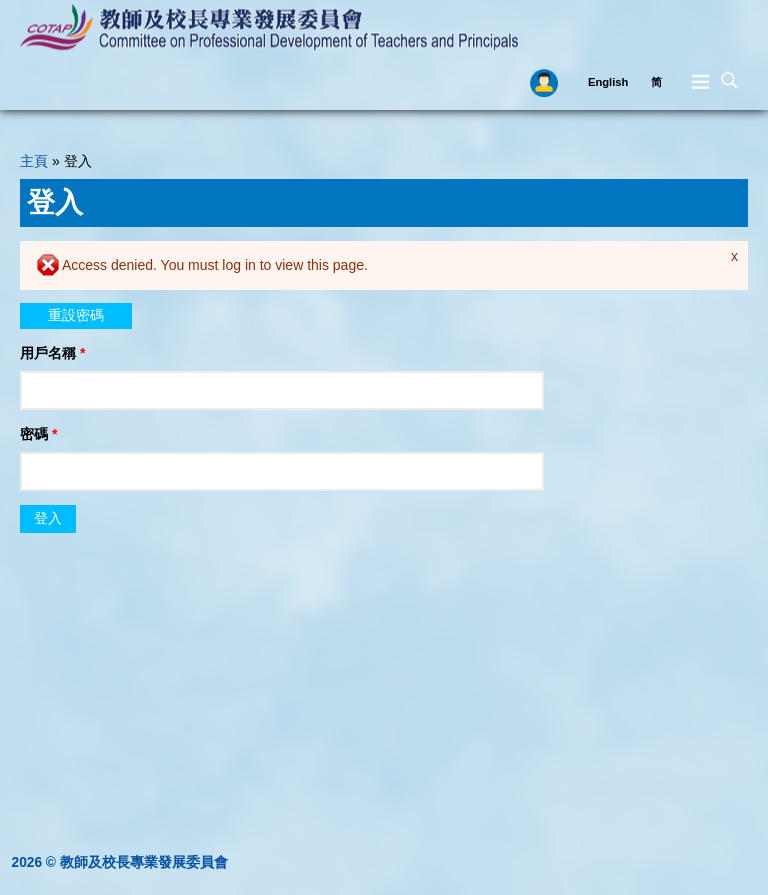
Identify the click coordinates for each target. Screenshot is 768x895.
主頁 (34, 161)
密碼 (38, 434)
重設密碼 (76, 315)
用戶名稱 (52, 353)
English (608, 82)
